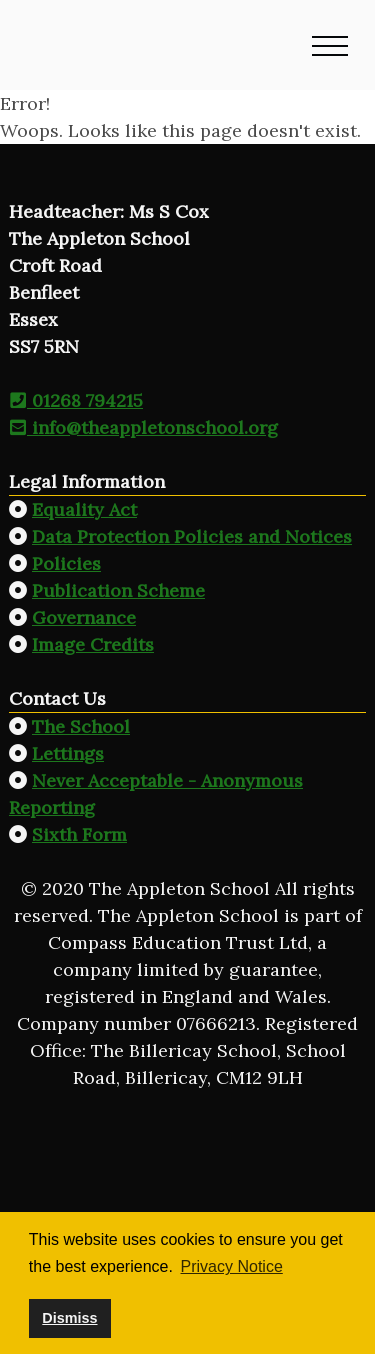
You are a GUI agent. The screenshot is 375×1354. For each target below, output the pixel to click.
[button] (330, 45)
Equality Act (84, 509)
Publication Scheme (118, 590)
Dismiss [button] (69, 1318)
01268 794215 (76, 400)
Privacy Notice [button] (232, 1266)
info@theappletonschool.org (143, 427)
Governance (84, 617)
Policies (66, 563)
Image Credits (93, 644)
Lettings (68, 753)
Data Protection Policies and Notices (192, 536)
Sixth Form (79, 834)
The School (81, 726)
